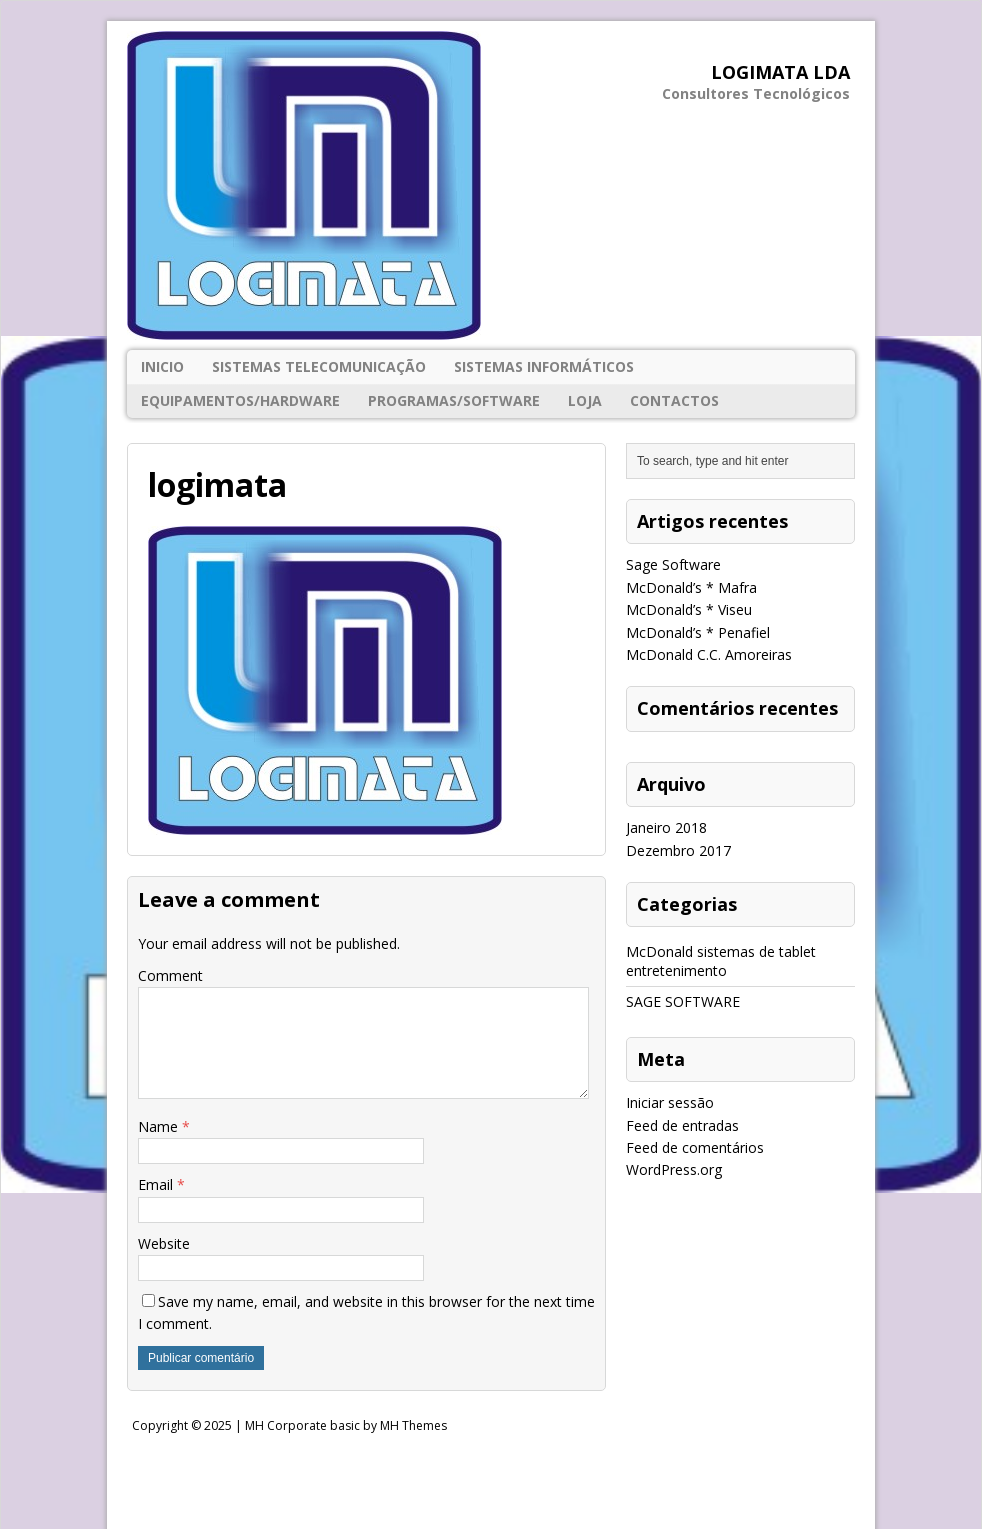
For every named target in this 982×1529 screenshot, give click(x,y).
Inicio (162, 366)
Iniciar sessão (670, 1102)
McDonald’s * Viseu (689, 609)
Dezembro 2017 (678, 850)
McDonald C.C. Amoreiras (709, 654)
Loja (585, 400)
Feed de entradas (682, 1125)
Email (157, 1184)
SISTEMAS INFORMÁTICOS (544, 366)
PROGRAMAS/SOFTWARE (454, 400)
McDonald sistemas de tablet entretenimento (721, 960)
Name (160, 1126)
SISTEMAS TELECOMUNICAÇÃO (319, 366)
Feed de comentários (695, 1147)
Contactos (674, 400)
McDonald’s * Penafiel (698, 632)
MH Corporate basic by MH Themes (346, 1425)
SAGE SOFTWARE (683, 1001)
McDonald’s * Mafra (691, 587)
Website (164, 1243)
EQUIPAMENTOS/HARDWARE (240, 400)
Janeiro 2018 (666, 827)
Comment (170, 975)
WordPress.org (674, 1169)
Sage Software (673, 564)
